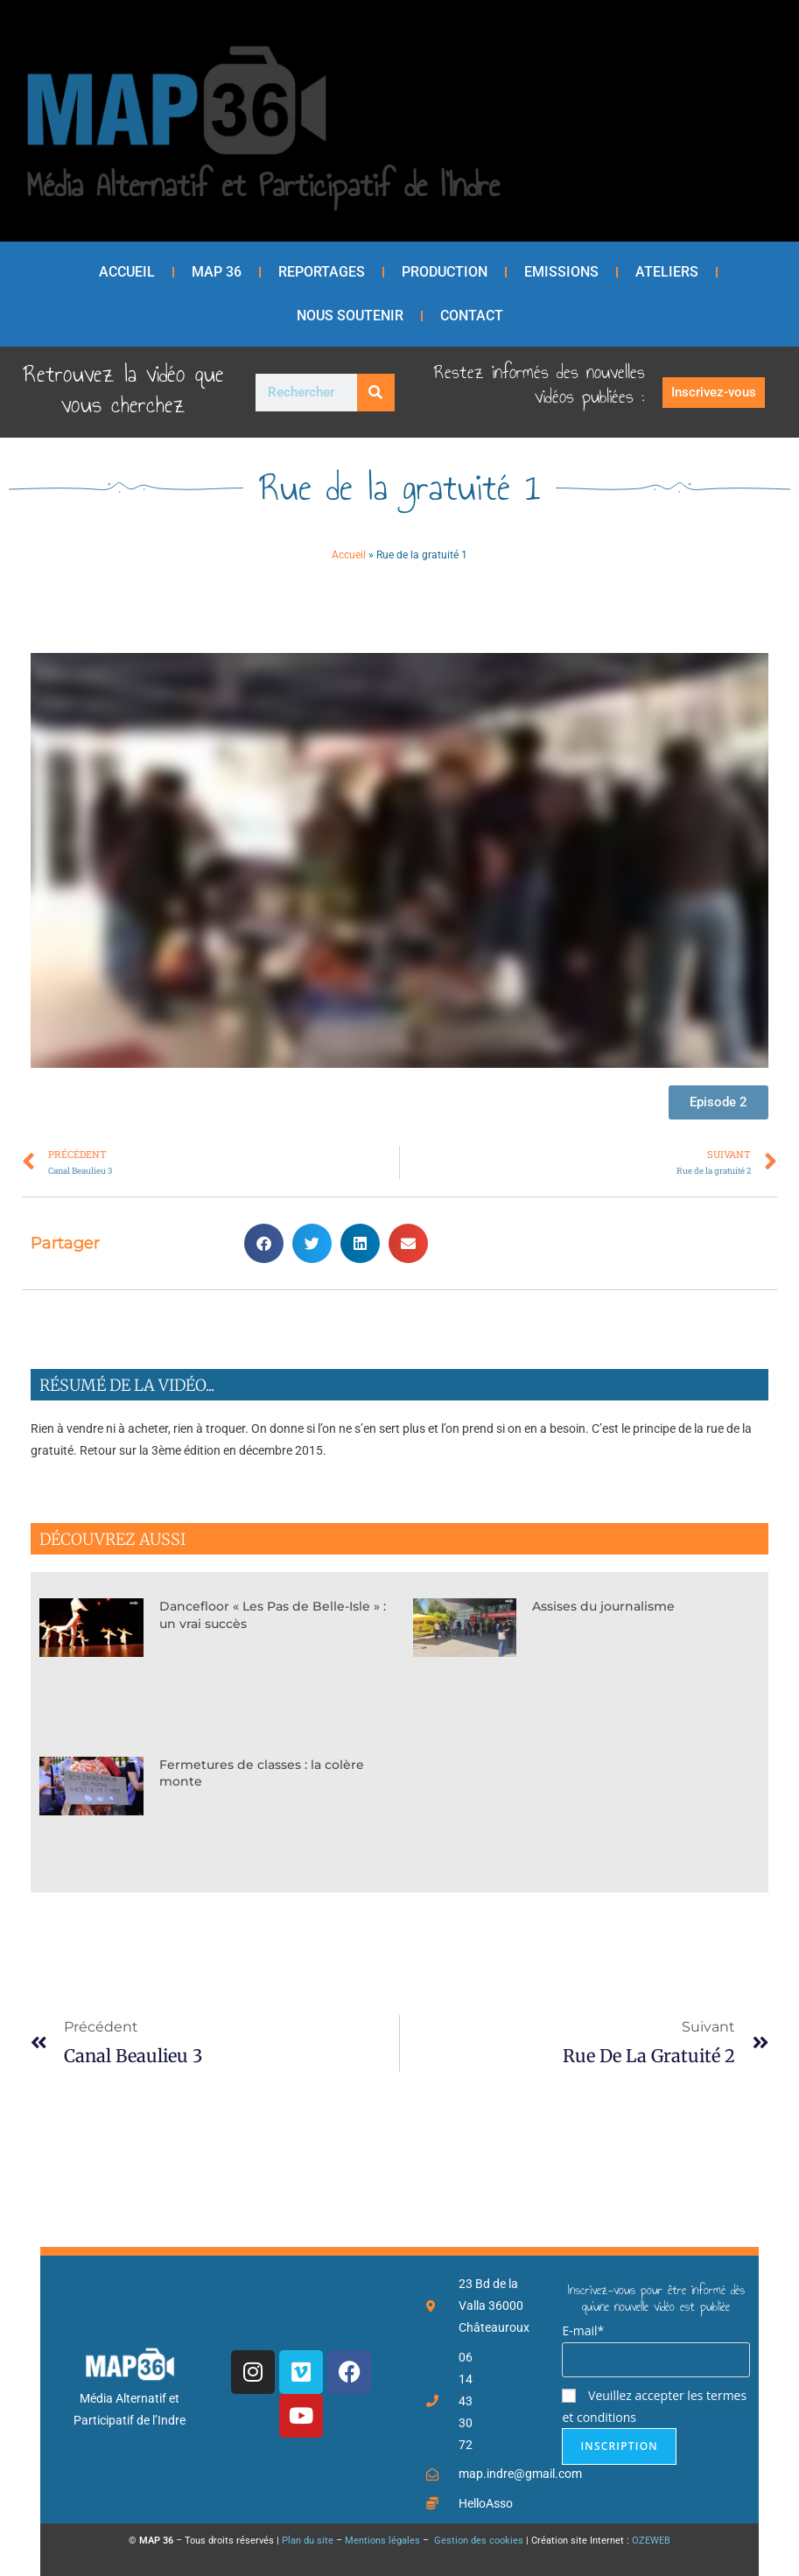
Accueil (127, 271)
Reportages (321, 271)
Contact (471, 315)
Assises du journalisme (603, 1606)
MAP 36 (217, 271)
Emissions (561, 271)
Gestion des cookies (477, 2540)
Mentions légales (382, 2540)
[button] (264, 1243)
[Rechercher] (376, 392)
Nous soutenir (350, 315)
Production (444, 271)
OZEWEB (651, 2540)
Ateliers (666, 271)
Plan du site (307, 2540)
